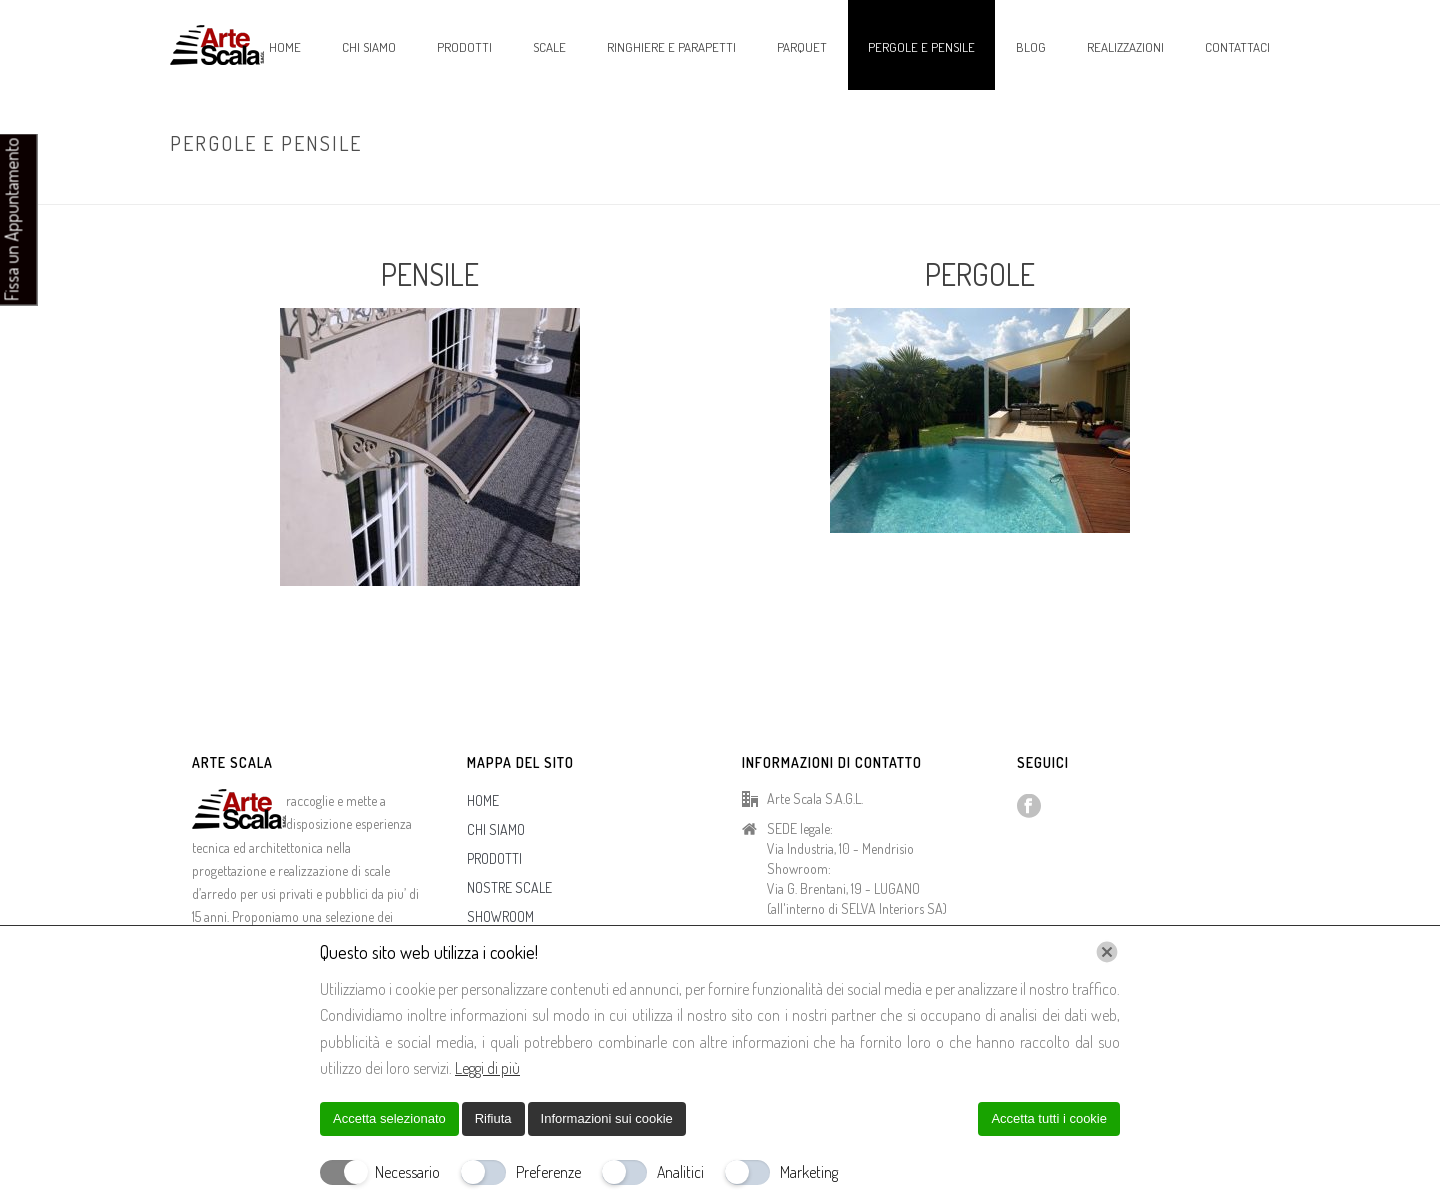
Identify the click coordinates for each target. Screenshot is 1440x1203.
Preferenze (548, 1172)
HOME (285, 47)
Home (1129, 185)
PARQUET (802, 47)
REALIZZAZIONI (1125, 47)
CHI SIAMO (369, 47)
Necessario (407, 1172)
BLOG (1031, 47)
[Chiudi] (1107, 952)
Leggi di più (487, 1068)
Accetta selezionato (389, 1118)
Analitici (680, 1172)
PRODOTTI (464, 47)
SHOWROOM (500, 916)
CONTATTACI (1237, 47)
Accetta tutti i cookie (1049, 1118)
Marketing (809, 1172)
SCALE (549, 47)
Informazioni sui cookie (607, 1118)
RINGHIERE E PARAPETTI (671, 47)
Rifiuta (493, 1118)
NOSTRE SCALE (509, 887)
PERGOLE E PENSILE (921, 47)
